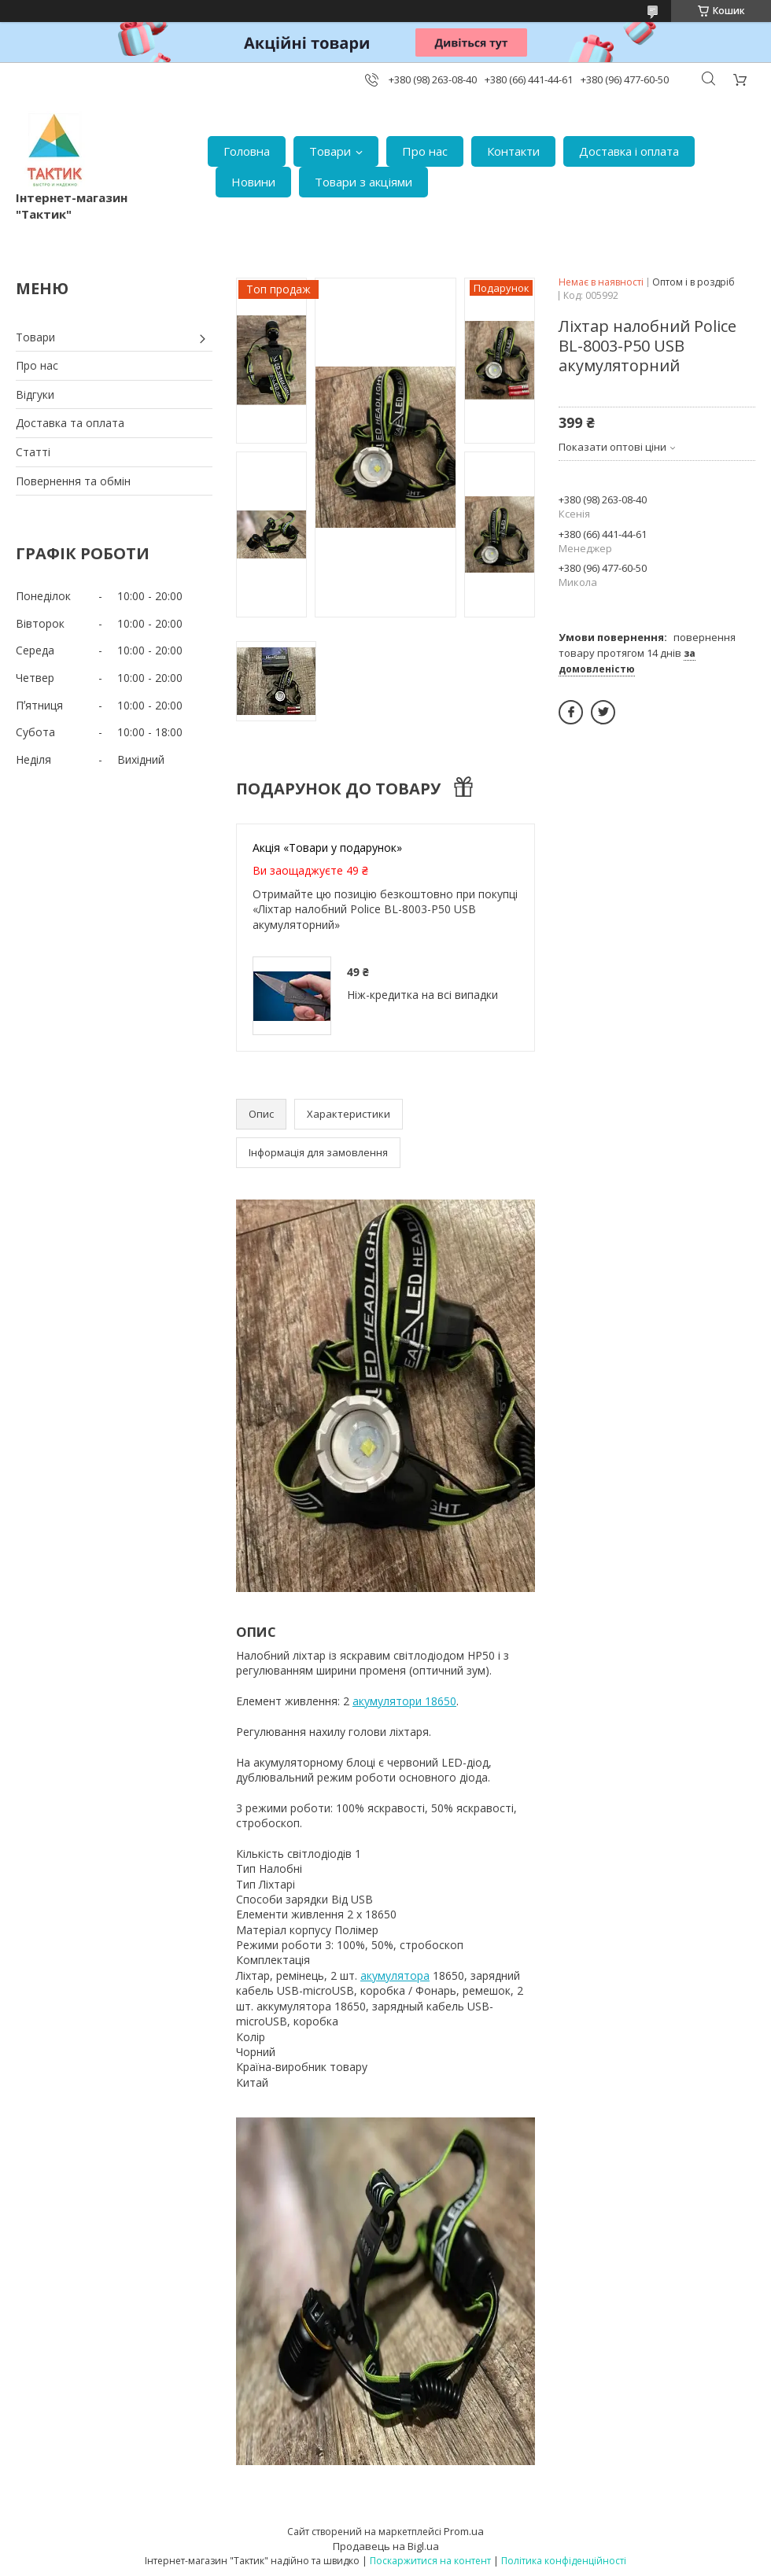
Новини (253, 182)
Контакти (513, 151)
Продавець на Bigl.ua (386, 2546)
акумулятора (395, 1975)
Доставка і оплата (629, 151)
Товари (330, 151)
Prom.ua (464, 2531)
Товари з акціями (363, 182)
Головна (246, 151)
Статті (33, 451)
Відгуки (35, 394)
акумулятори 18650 (404, 1700)
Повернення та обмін (73, 481)
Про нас (425, 151)
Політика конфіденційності (563, 2560)
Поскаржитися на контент (430, 2560)
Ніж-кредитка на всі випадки (422, 994)
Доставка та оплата (70, 422)
